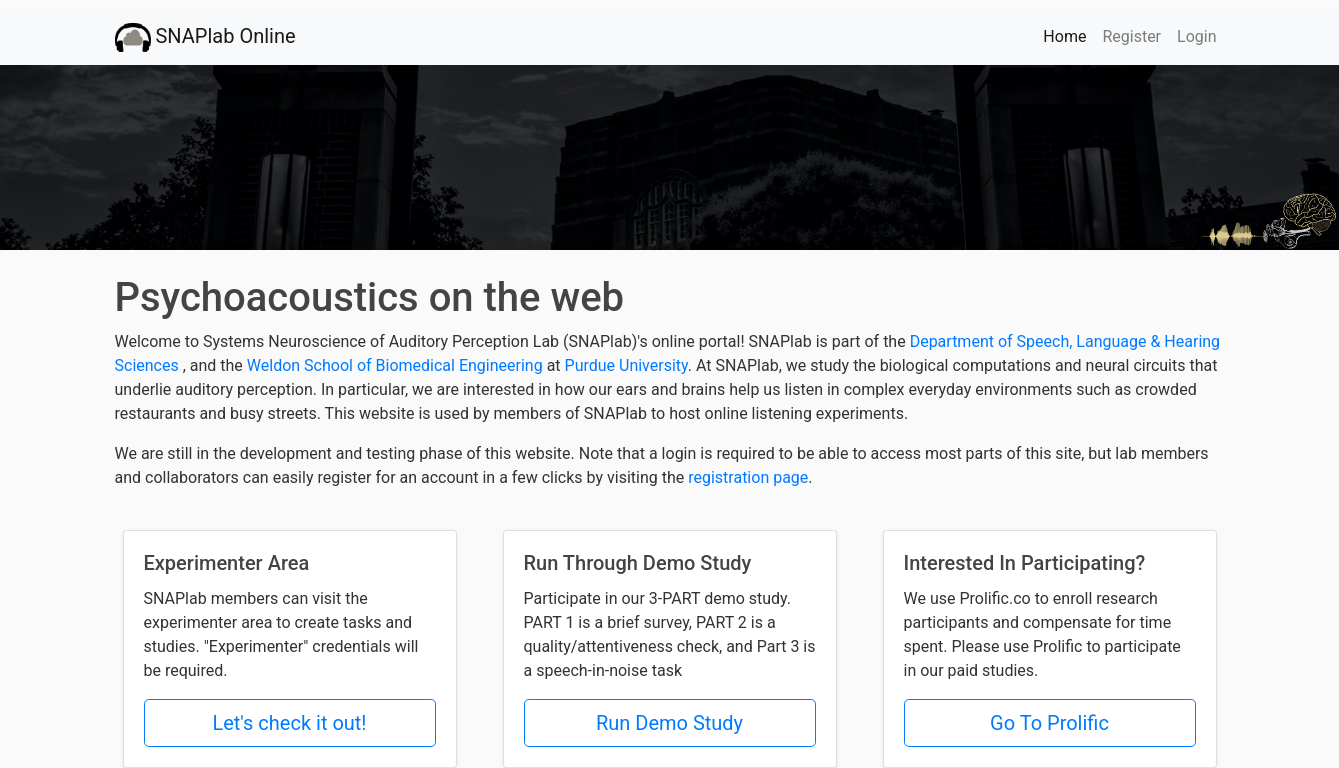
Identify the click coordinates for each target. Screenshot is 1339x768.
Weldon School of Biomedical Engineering (397, 365)
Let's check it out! (289, 723)
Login (1196, 36)
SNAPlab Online (205, 37)
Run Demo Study (669, 723)
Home (1068, 35)
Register (1131, 36)
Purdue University (626, 365)
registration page (748, 477)
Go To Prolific (1049, 723)
